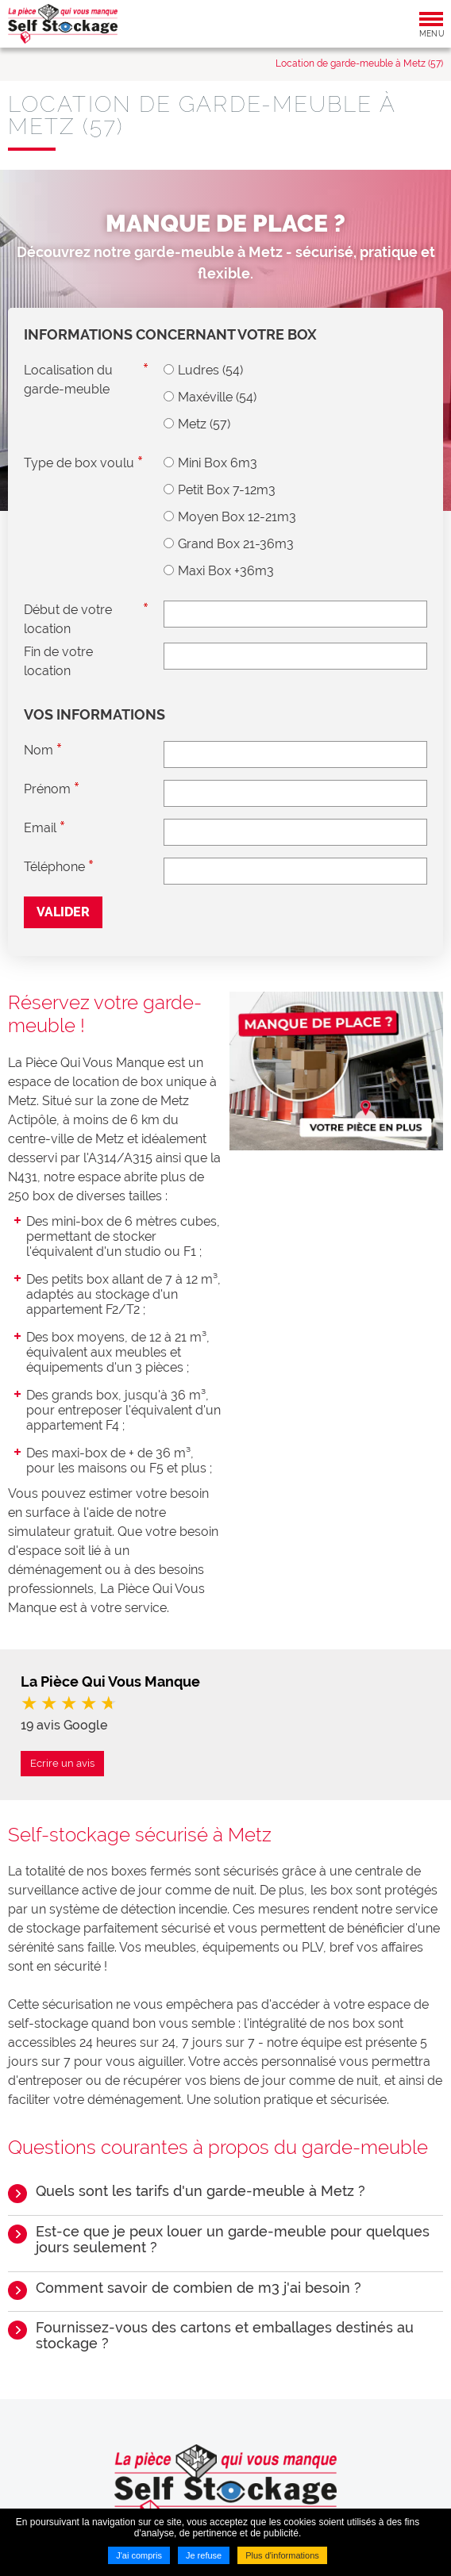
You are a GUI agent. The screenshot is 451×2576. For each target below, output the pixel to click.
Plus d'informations (282, 2555)
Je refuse (204, 2555)
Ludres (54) (210, 370)
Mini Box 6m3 (217, 462)
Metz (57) (204, 424)
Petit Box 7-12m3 (227, 489)
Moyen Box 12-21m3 (237, 516)
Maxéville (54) (217, 397)
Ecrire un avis (62, 1763)
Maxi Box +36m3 (226, 570)
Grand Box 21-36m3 (236, 543)
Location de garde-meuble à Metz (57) (359, 63)
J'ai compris (139, 2555)
